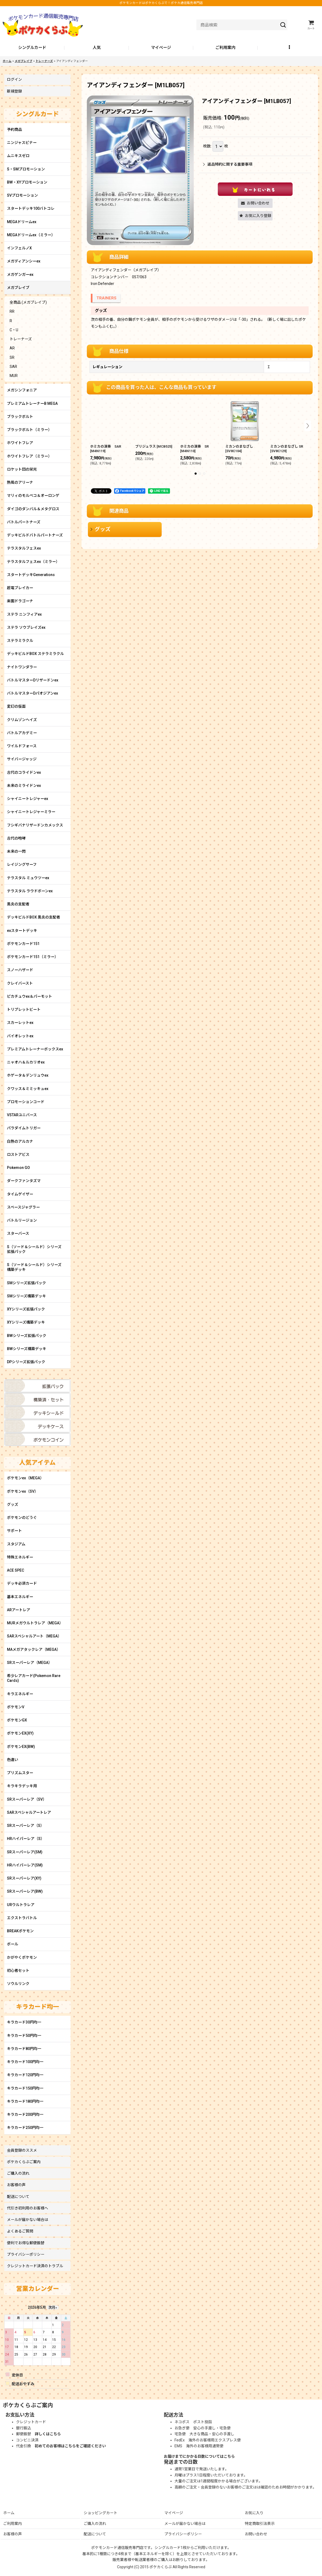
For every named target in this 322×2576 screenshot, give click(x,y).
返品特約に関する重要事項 (227, 164)
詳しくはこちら (48, 2434)
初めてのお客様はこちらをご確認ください (70, 2446)
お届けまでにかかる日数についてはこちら (199, 2456)
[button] (290, 48)
